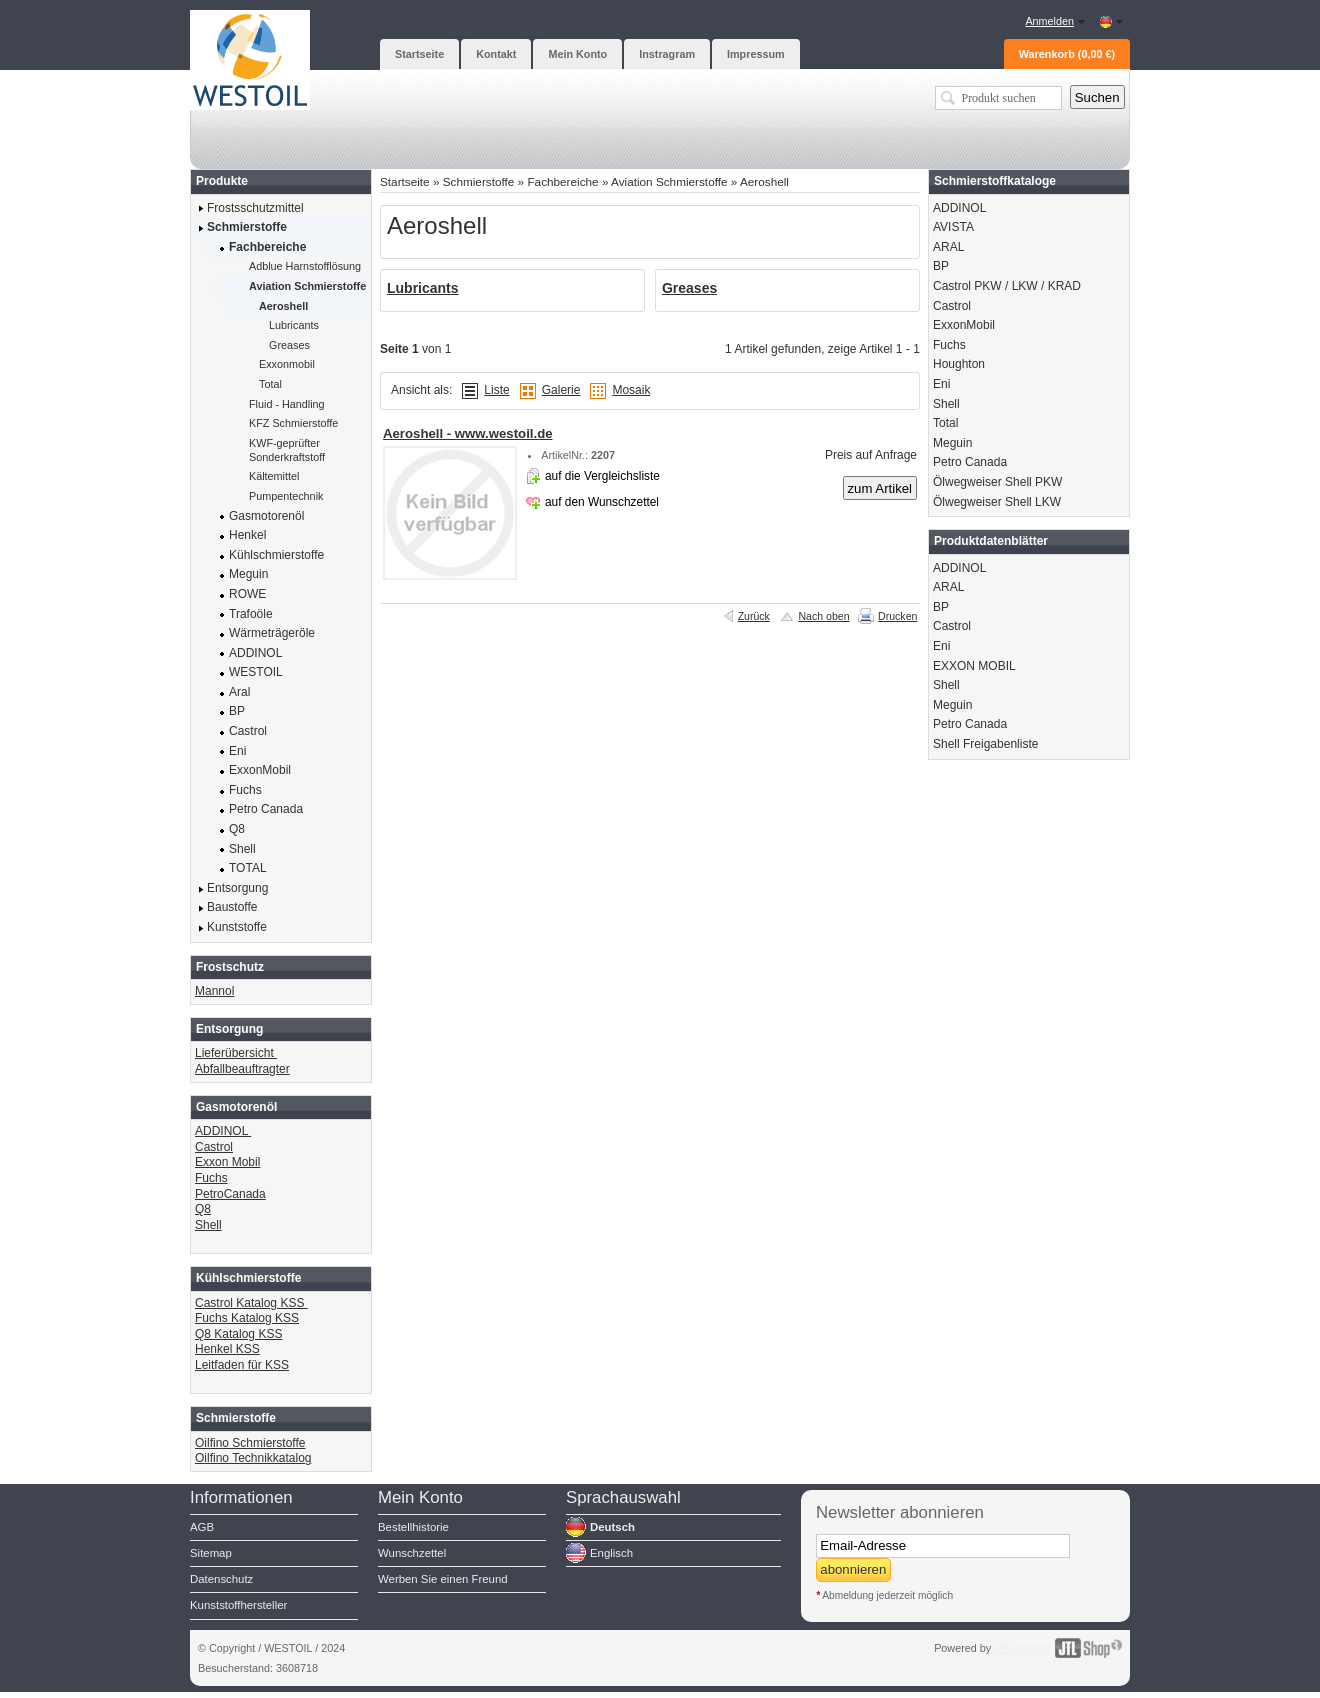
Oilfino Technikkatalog (253, 1458)
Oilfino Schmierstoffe (250, 1443)
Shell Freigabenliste (985, 744)
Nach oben (823, 616)
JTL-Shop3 (1020, 1648)
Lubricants (423, 288)
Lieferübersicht (236, 1053)
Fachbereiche (562, 181)
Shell (208, 1225)
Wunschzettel (412, 1553)
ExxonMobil (964, 325)
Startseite (405, 181)
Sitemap (211, 1553)
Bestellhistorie (413, 1527)
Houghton (959, 364)
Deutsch (612, 1527)
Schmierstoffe (479, 181)
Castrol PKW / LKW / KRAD (1007, 286)
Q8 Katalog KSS (238, 1334)
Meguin (952, 443)
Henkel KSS (227, 1349)
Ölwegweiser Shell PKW (997, 482)
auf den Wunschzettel (602, 502)
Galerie (561, 390)
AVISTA (953, 227)
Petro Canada (970, 462)
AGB (202, 1527)
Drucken (897, 616)
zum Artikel (880, 488)
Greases (689, 288)
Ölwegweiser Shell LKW (997, 502)
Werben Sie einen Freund (443, 1579)
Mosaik (631, 390)
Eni (941, 384)
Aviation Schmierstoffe (669, 181)
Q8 (203, 1209)
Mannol (214, 991)
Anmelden (1049, 21)
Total (945, 423)
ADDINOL (223, 1131)
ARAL (948, 247)
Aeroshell (764, 181)
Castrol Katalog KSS (251, 1303)
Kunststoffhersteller (238, 1605)
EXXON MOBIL (974, 666)
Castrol (214, 1147)
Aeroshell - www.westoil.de (468, 433)
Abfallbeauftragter (242, 1069)
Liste (496, 390)
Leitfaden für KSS (242, 1365)
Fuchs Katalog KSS (247, 1318)
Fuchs (211, 1178)
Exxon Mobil (227, 1162)
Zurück (754, 616)
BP (941, 266)
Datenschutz (221, 1579)
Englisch (611, 1553)
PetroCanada (230, 1194)
